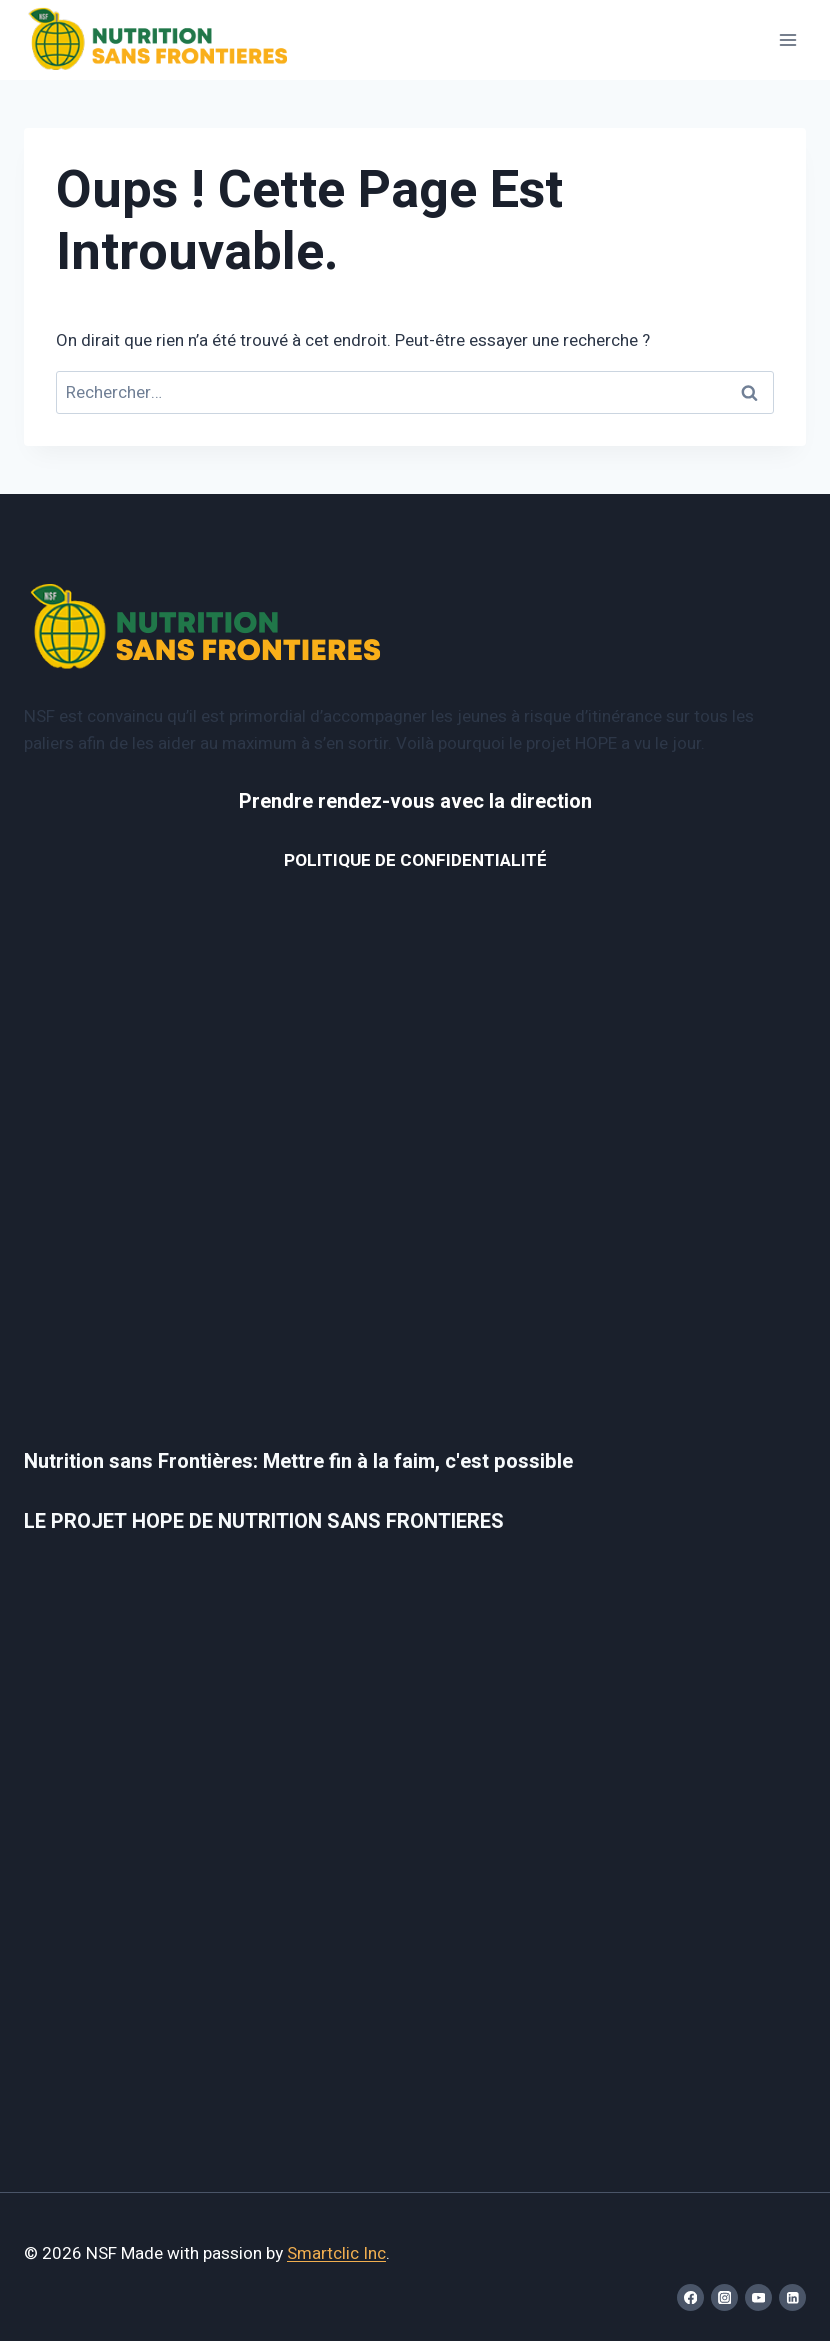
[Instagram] (724, 2297)
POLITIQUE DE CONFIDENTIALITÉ (415, 860)
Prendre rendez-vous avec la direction (415, 801)
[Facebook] (690, 2297)
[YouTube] (758, 2297)
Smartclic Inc (336, 2253)
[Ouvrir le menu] (787, 39)
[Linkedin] (792, 2297)
